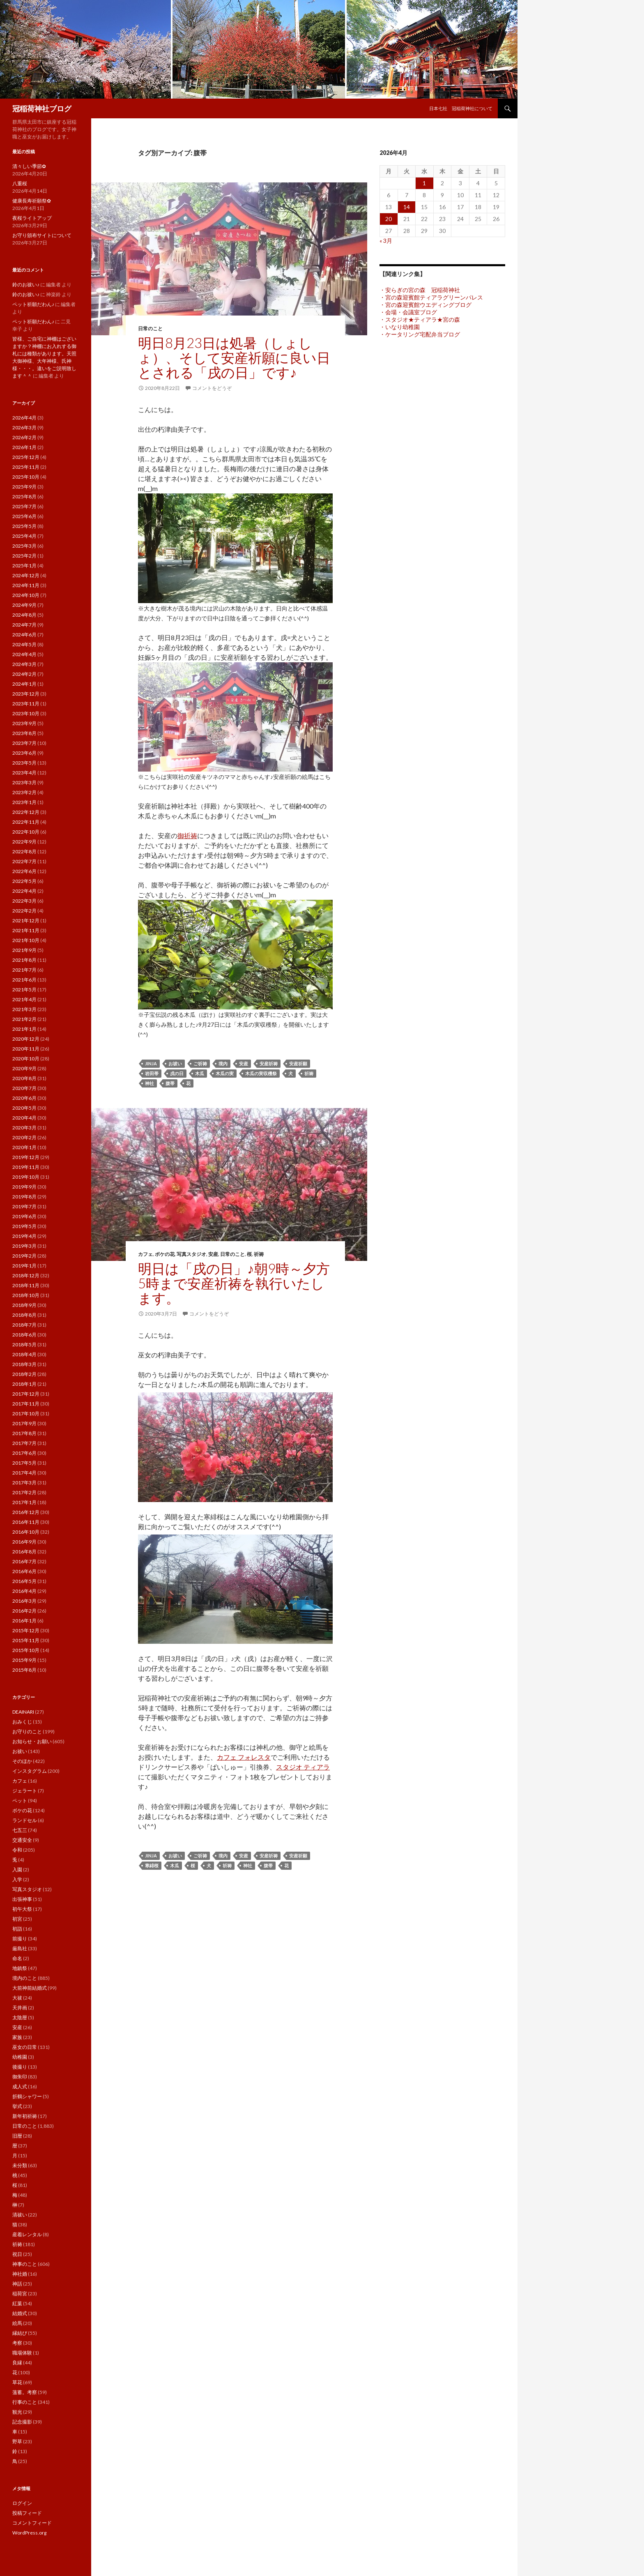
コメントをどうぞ (212, 388)
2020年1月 (24, 1147)
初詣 (17, 1929)
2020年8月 (24, 1078)
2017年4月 (24, 1473)
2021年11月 (25, 930)
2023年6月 (24, 753)
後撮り (19, 2067)
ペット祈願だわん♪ (33, 304)
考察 (17, 2343)
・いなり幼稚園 (400, 326)
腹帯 (170, 1083)
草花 (17, 2382)
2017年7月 (24, 1443)
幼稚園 (19, 2057)
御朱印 (19, 2077)
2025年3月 (24, 546)
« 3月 (386, 240)
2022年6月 (24, 871)
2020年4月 (24, 1118)
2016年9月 (24, 1542)
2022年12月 (25, 812)
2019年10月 (25, 1177)
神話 (17, 2284)
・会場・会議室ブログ (408, 312)
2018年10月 (25, 1295)
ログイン (22, 2503)
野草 (17, 2441)
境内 (223, 1063)
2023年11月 (25, 703)
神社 (149, 1083)
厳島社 (19, 1948)
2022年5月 (24, 881)
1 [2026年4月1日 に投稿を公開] (424, 183)
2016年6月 (24, 1571)
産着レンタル (27, 2234)
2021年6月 (24, 980)
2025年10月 (25, 477)
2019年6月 (24, 1216)
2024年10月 (25, 595)
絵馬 (17, 2323)
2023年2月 (24, 792)
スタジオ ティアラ (303, 1767)
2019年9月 (24, 1187)
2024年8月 (24, 615)
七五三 (19, 1830)
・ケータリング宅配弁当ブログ (420, 334)
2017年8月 (24, 1433)
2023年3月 (24, 782)
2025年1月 (24, 565)
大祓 (17, 1998)
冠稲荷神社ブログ (41, 108)
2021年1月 (24, 1029)
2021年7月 (24, 970)
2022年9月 (24, 842)
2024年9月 (24, 605)
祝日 (17, 2254)
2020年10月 (25, 1058)
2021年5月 (24, 989)
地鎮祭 (19, 1968)
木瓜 (199, 1073)
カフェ (145, 1254)
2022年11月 (25, 822)
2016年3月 (24, 1601)
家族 (17, 2037)
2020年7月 (24, 1088)
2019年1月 (24, 1266)
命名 (17, 1958)
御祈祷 (187, 835)
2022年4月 (24, 891)
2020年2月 (24, 1137)
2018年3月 (24, 1364)
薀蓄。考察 (24, 2392)
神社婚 (19, 2274)
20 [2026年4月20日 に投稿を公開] (388, 218)
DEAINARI (23, 1712)
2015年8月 (24, 1670)
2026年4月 (24, 418)
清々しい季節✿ (29, 166)
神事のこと (24, 2264)
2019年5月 (24, 1226)
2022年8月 (24, 851)
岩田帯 (152, 1073)
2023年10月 (25, 713)
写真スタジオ (191, 1254)
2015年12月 (25, 1630)
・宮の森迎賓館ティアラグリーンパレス (431, 297)
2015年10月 (25, 1650)
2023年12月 (25, 694)
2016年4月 (24, 1591)
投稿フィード (27, 2513)
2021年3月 (24, 1009)
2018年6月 (24, 1335)
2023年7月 (24, 743)
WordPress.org (29, 2533)
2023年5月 (24, 763)
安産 (243, 1063)
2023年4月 (24, 773)
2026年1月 (24, 447)
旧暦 (17, 2136)
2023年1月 (24, 802)
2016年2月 (24, 1611)
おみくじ (22, 1722)
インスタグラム (29, 1771)
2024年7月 (24, 625)
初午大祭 (22, 1909)
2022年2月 (24, 911)
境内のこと (24, 1978)
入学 (17, 1879)
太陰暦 (19, 2017)
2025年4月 (24, 536)
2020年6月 (24, 1098)
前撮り (19, 1938)
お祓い (175, 1063)
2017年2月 (24, 1492)
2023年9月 (24, 723)
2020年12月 (25, 1039)
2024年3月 (24, 664)
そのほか (22, 1761)
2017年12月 (25, 1394)
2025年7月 (24, 506)
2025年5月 (24, 526)
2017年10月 (25, 1413)
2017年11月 (25, 1404)
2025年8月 (24, 496)
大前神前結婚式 (29, 1988)
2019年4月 (24, 1236)
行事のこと (24, 2402)
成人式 (19, 2086)
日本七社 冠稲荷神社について (460, 108)
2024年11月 (25, 585)
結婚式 (19, 2313)
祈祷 (308, 1073)
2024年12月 (25, 575)
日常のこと (150, 328)
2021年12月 (25, 920)
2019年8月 (24, 1197)
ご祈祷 (200, 1063)
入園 (17, 1869)
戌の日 (177, 1073)
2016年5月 (24, 1581)
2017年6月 (24, 1453)
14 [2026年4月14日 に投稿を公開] (406, 206)
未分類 (19, 2165)
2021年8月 (24, 960)
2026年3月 (24, 427)
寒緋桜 (152, 1865)
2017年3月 (24, 1482)
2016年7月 (24, 1561)
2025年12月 (25, 457)
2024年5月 (24, 644)
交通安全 (22, 1840)
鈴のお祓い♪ (25, 284)
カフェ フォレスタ (244, 1757)
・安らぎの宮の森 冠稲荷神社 (420, 289)
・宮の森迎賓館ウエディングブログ (426, 304)
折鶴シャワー (27, 2096)
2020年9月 (24, 1068)
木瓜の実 (225, 1073)
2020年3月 (24, 1127)
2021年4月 (24, 999)
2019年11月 (25, 1167)
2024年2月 (24, 674)
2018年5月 (24, 1344)
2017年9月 (24, 1423)
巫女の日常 (24, 2047)
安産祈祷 (269, 1063)
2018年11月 (25, 1285)
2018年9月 (24, 1305)
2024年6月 (24, 634)
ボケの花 (165, 1254)
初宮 (17, 1919)
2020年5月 (24, 1108)
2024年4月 (24, 654)
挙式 (17, 2106)
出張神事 (22, 1899)
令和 (17, 1850)
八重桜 (19, 183)
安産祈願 (298, 1063)
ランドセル (24, 1820)
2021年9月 (24, 950)
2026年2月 (24, 437)
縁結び (19, 2333)
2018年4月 (24, 1354)
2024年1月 (24, 684)
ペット (19, 1800)
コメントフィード (32, 2523)
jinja (151, 1063)
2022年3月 (24, 901)
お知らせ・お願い (32, 1741)
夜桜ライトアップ (32, 218)
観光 (17, 2412)
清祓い (19, 2215)
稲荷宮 (19, 2293)
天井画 (19, 2008)
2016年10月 (25, 1532)
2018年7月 (24, 1325)
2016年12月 (25, 1512)
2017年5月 (24, 1463)
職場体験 (22, 2353)
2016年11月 (25, 1522)
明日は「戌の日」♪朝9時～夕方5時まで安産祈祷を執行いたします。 (234, 1283)
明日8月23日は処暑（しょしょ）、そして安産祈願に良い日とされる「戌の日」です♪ (234, 357)
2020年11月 (25, 1049)
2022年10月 (25, 832)
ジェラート (24, 1791)
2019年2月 (24, 1256)
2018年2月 (24, 1374)
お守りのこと (27, 1731)
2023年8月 (24, 733)
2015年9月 (24, 1660)
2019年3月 (24, 1246)
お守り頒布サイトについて (41, 235)
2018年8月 (24, 1315)
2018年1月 (24, 1384)
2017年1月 (24, 1502)
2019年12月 (25, 1157)
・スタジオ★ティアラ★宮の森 (420, 319)
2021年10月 (25, 940)
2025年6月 (24, 516)
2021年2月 (24, 1019)
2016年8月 (24, 1551)
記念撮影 (22, 2422)
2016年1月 (24, 1620)
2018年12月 (25, 1275)
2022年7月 (24, 861)
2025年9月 (24, 487)
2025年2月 (24, 556)
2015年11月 (25, 1640)
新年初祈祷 (24, 2116)
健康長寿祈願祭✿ (31, 201)
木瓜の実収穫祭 (261, 1073)
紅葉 (17, 2303)
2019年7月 (24, 1206)
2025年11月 (25, 467)
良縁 (17, 2362)
